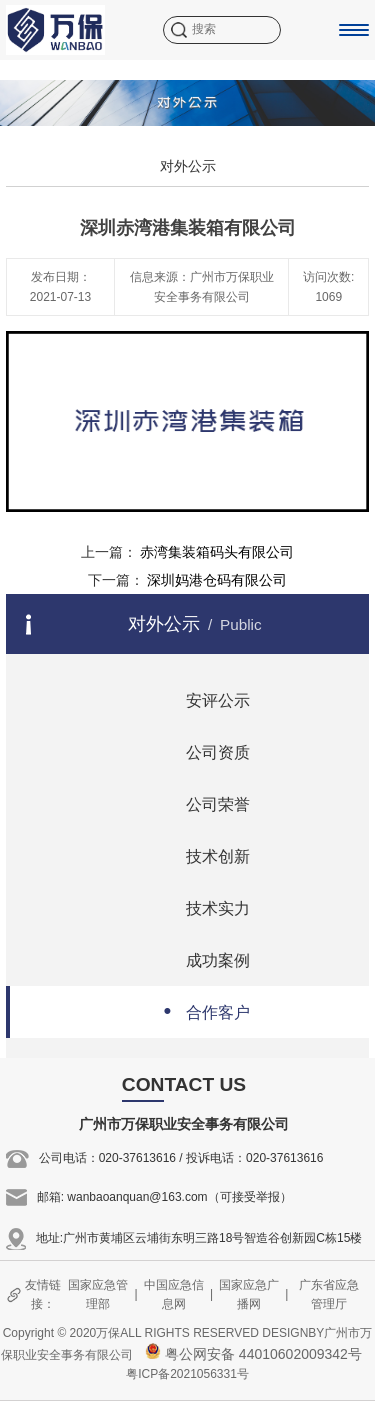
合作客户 (200, 1010)
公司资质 (200, 750)
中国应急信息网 (174, 1294)
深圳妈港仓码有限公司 (217, 580)
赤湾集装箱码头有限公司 (217, 552)
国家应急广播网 (249, 1294)
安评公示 (200, 698)
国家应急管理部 (98, 1294)
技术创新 (200, 854)
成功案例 (200, 958)
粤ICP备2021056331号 (187, 1374)
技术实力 (200, 906)
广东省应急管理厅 (329, 1294)
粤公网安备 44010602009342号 (253, 1354)
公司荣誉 (200, 802)
